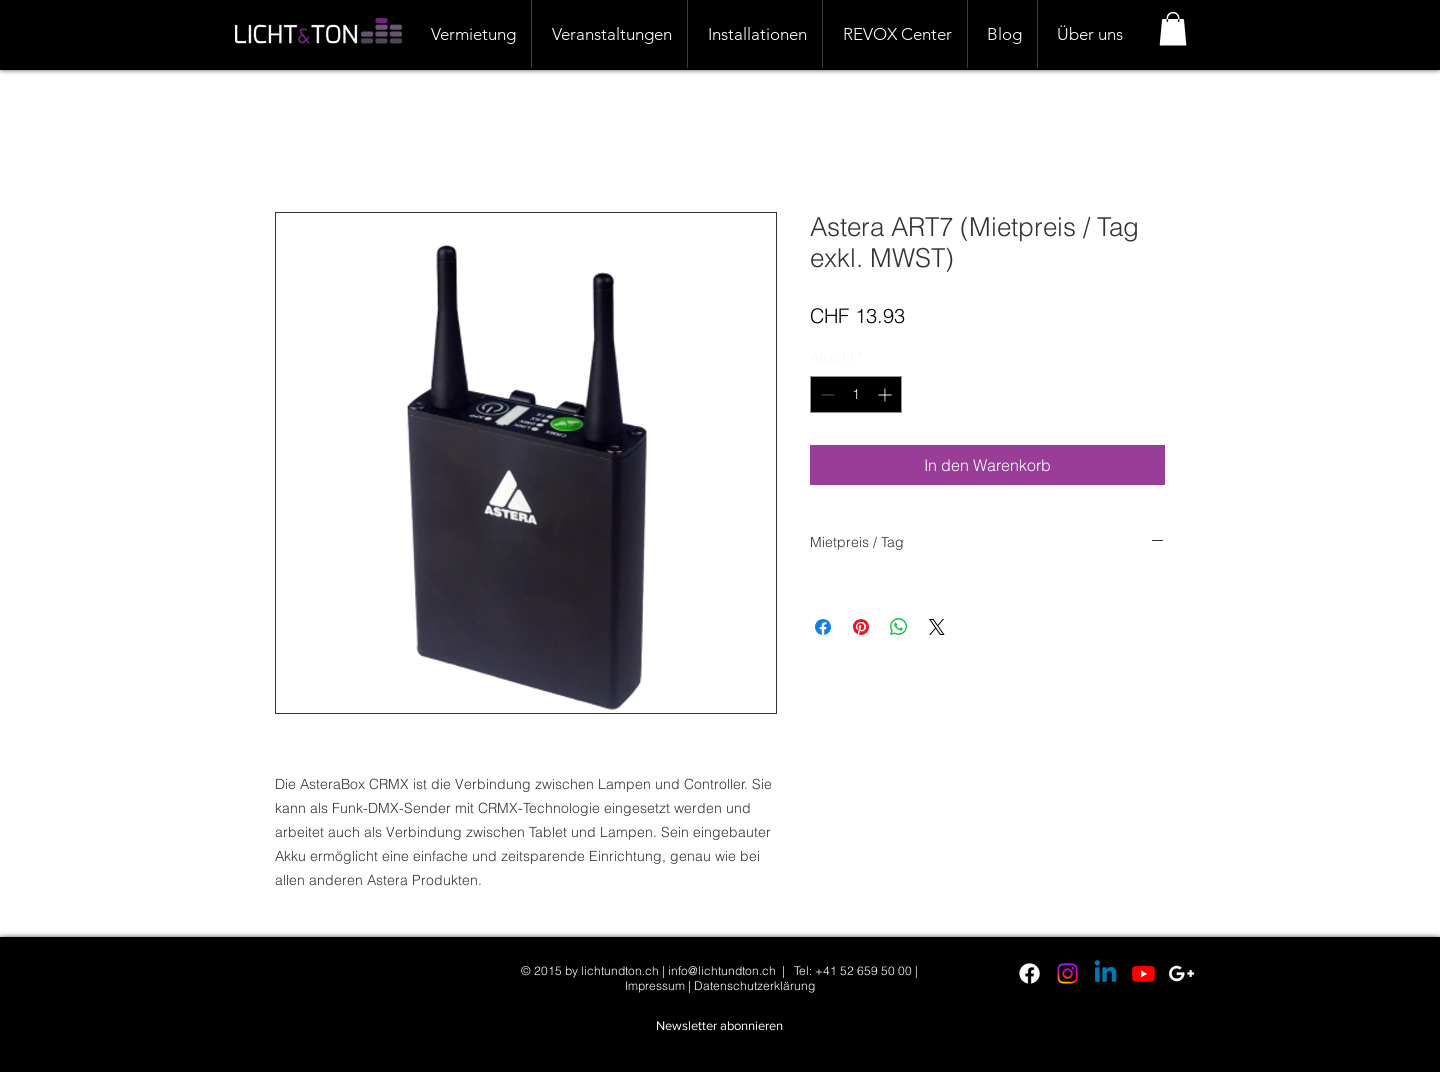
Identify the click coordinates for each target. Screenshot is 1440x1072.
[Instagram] (1067, 973)
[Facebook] (1029, 973)
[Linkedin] (1105, 973)
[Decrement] (825, 394)
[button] (1173, 28)
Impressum (655, 985)
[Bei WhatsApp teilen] (899, 627)
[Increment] (886, 394)
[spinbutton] (856, 394)
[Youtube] (1143, 973)
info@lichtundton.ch (722, 970)
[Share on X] (937, 627)
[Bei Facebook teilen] (823, 627)
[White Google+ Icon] (1181, 973)
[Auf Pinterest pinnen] (861, 627)
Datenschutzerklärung (754, 985)
